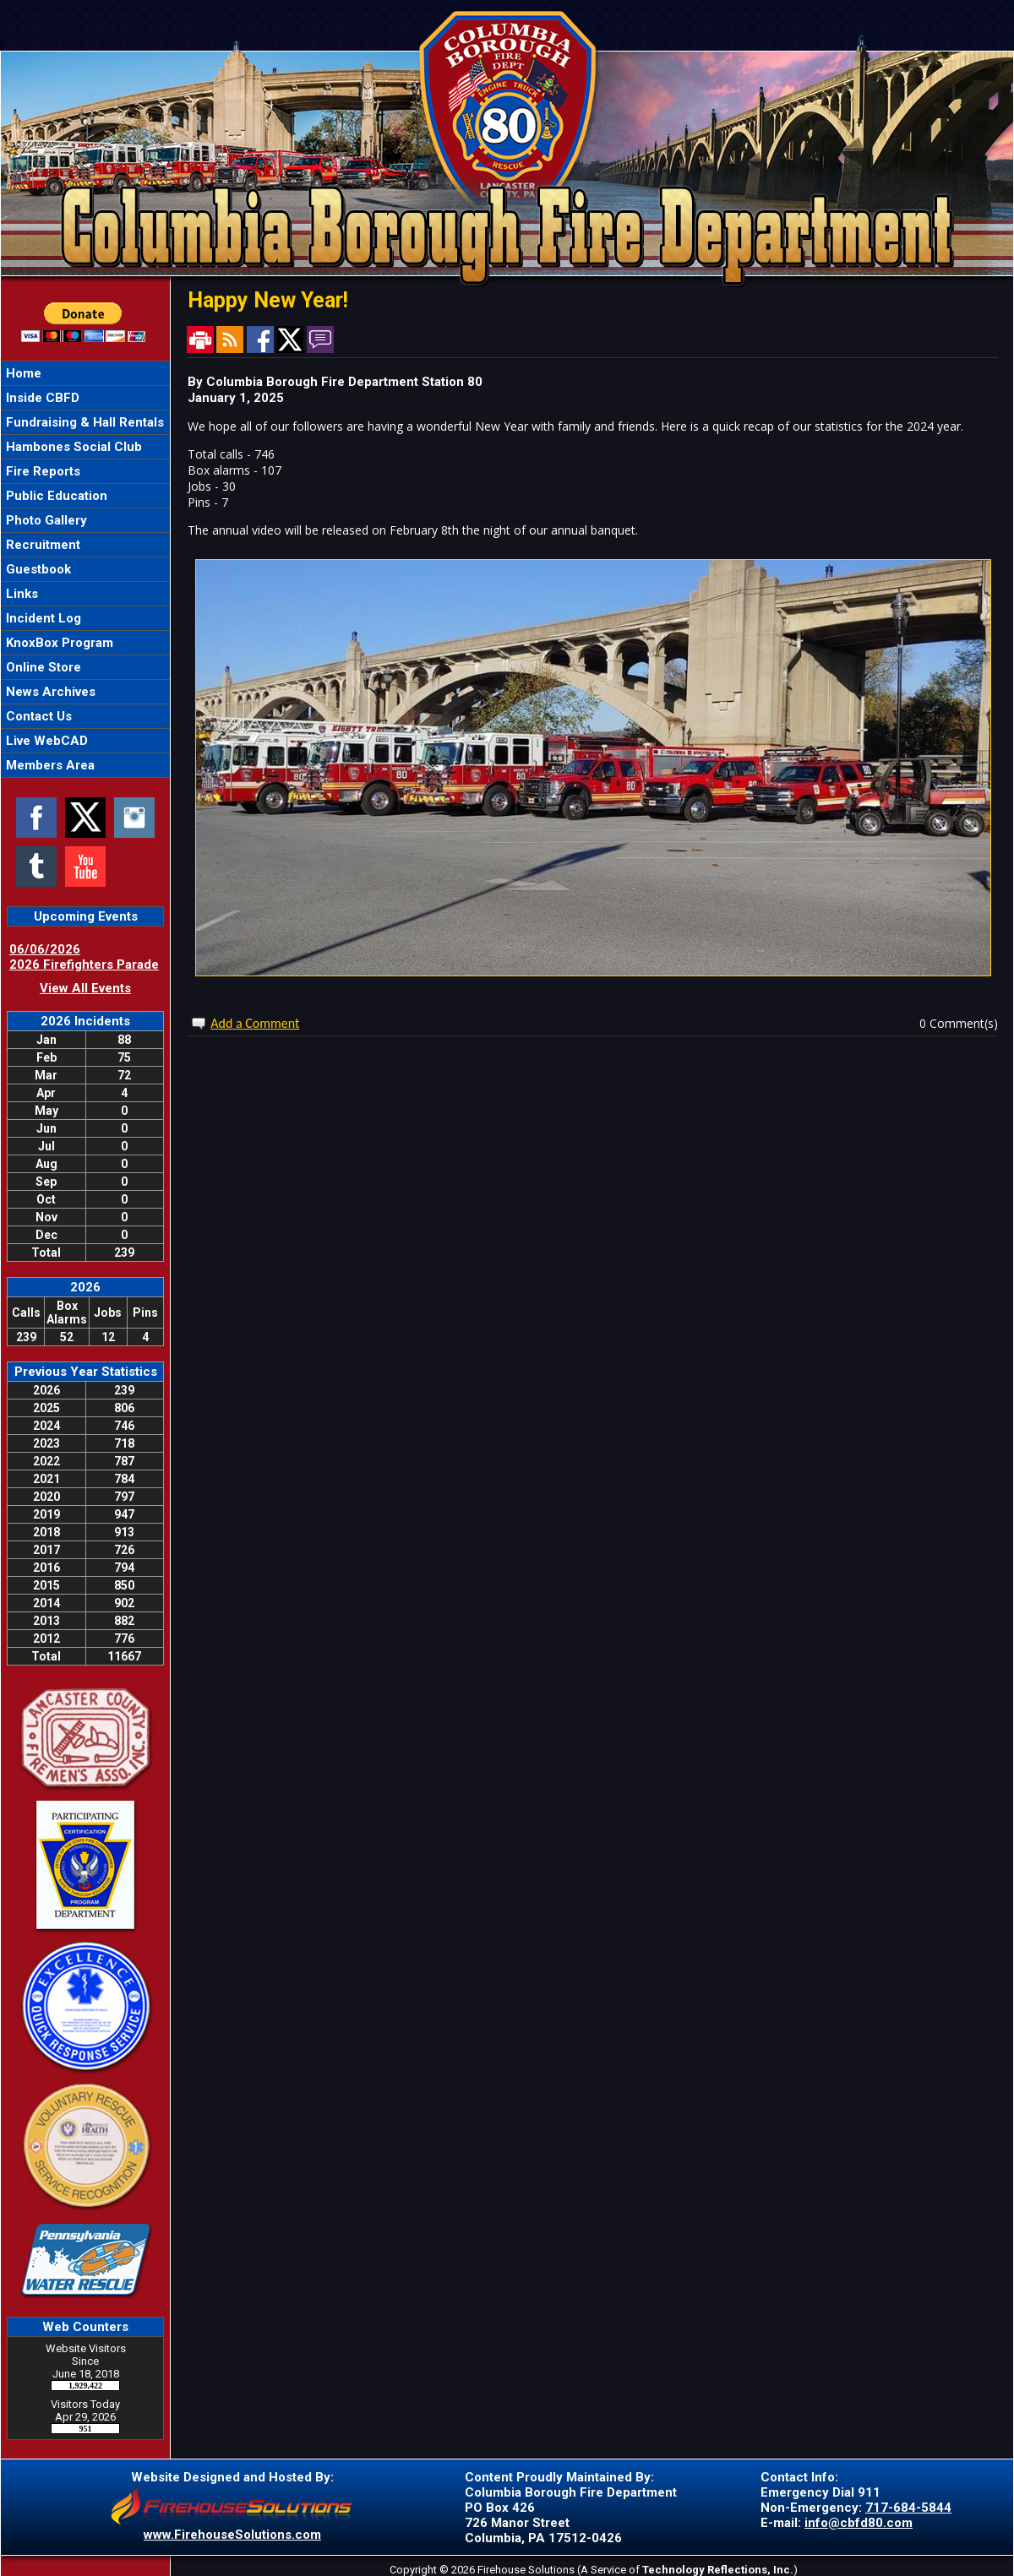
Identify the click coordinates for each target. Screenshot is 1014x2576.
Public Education (55, 495)
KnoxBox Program (58, 642)
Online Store (42, 667)
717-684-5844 (908, 2507)
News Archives (49, 691)
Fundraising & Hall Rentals (83, 422)
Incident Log (42, 618)
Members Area (49, 765)
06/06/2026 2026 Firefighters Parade (84, 957)
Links (20, 593)
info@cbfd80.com (858, 2522)
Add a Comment (254, 1023)
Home (22, 373)
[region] (85, 569)
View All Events (85, 988)
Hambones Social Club (72, 446)
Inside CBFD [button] (41, 397)
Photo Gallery (45, 520)
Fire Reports (41, 471)
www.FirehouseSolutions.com (232, 2534)
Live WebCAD (45, 740)
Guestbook (37, 569)
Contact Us (37, 716)
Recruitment (41, 544)
